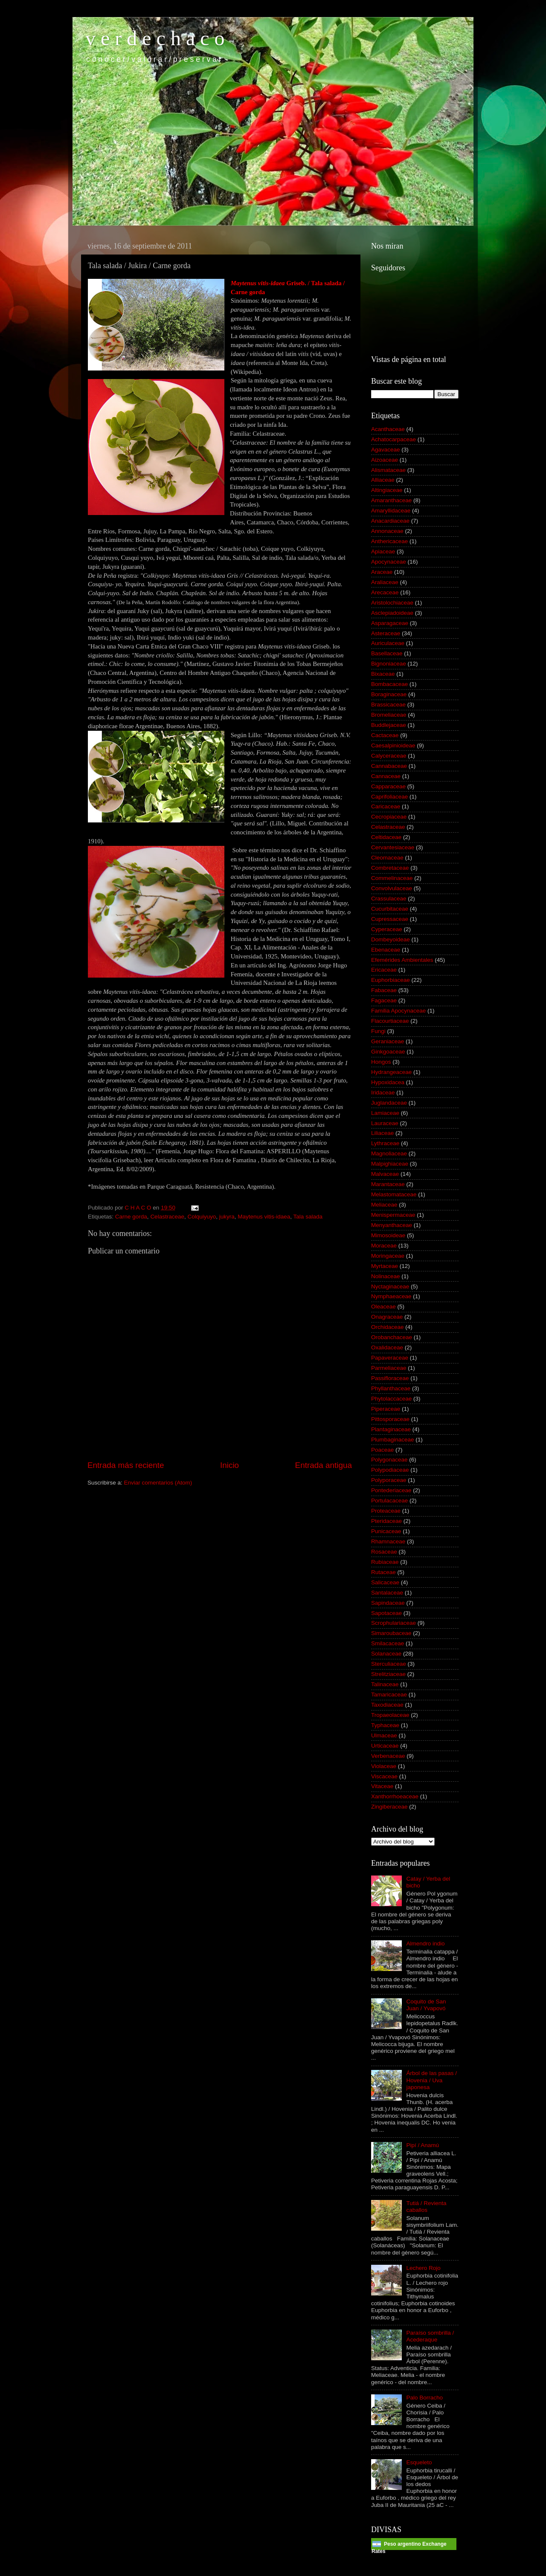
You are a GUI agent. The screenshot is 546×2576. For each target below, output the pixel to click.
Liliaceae (382, 1133)
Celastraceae (167, 1216)
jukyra (227, 1216)
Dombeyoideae (390, 939)
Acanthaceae (388, 429)
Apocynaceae (388, 562)
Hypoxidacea (387, 1082)
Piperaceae (385, 1409)
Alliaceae (383, 480)
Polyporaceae (389, 1480)
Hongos (381, 1062)
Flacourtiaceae (390, 1021)
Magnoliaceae (389, 1153)
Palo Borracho (424, 2397)
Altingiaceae (387, 490)
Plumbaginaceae (392, 1439)
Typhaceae (385, 1725)
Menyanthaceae (391, 1225)
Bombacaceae (389, 684)
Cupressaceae (389, 919)
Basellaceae (387, 653)
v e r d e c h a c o (155, 38)
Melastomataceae (394, 1194)
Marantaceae (388, 1184)
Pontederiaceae (391, 1490)
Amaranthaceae (391, 500)
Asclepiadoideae (392, 613)
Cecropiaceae (389, 816)
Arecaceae (385, 592)
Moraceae (384, 1245)
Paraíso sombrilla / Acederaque (430, 2336)
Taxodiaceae (387, 1705)
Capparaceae (388, 786)
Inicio (229, 1465)
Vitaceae (382, 1786)
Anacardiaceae (390, 521)
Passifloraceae (390, 1378)
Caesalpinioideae (393, 745)
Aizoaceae (384, 460)
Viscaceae (384, 1776)
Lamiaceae (385, 1113)
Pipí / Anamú (422, 2145)
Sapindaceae (388, 1603)
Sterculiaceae (388, 1664)
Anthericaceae (389, 541)
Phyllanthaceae (390, 1388)
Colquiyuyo (201, 1216)
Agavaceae (385, 449)
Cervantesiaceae (392, 847)
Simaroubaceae (391, 1633)
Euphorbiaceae (390, 980)
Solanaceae (386, 1653)
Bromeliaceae (389, 715)
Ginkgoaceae (388, 1051)
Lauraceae (384, 1123)
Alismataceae (388, 470)
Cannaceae (386, 776)
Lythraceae (385, 1143)
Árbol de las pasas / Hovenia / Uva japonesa (431, 2080)
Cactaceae (385, 735)
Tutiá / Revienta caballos (426, 2206)
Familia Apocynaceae (398, 1010)
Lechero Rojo (423, 2268)
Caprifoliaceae (389, 796)
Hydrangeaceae (391, 1072)
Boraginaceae (389, 694)
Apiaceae (383, 551)
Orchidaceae (387, 1327)
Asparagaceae (389, 623)
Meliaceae (384, 1204)
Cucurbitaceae (389, 909)
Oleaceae (383, 1306)
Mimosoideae (388, 1235)
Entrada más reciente (125, 1465)
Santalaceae (387, 1592)
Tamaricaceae (389, 1694)
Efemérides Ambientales (402, 960)
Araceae (381, 572)
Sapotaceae (386, 1613)
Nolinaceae (385, 1276)
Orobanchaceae (391, 1337)
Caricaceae (385, 806)
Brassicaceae (388, 704)
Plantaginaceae (391, 1429)
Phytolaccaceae (391, 1398)
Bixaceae (383, 674)
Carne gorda (131, 1216)
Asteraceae (385, 633)
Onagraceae (387, 1317)
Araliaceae (384, 582)
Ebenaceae (385, 949)
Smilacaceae (387, 1643)
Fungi (378, 1031)
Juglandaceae (389, 1103)
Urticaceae (385, 1745)
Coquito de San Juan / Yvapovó (426, 2005)
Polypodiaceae (390, 1470)
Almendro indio (425, 1943)
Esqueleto (419, 2462)
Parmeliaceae (389, 1368)
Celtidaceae (386, 837)
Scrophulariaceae (393, 1623)
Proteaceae (386, 1511)
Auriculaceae (387, 643)
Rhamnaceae (388, 1541)
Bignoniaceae (388, 663)
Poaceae (382, 1450)
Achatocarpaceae (393, 439)
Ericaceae (384, 970)
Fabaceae (384, 990)
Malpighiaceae (389, 1164)
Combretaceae (390, 868)
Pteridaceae (386, 1521)
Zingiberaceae (389, 1806)
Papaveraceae (389, 1358)
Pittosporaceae (390, 1419)
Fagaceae (384, 1000)
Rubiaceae (385, 1562)
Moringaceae (387, 1256)
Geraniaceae (387, 1041)
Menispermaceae (393, 1215)
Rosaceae (384, 1551)
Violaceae (383, 1766)
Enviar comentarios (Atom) (158, 1482)
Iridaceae (383, 1092)
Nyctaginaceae (390, 1286)
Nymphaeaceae (391, 1296)
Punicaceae (386, 1531)
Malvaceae (385, 1174)
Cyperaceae (386, 929)
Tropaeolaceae (390, 1715)
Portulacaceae (389, 1500)
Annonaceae (387, 531)
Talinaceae (385, 1684)
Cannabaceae (389, 766)
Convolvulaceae (391, 888)
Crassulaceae (389, 898)
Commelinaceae (392, 878)
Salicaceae (385, 1582)
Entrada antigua (323, 1465)
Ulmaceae (384, 1735)
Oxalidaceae (387, 1347)
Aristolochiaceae (392, 602)
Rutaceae (383, 1572)
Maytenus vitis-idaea (264, 1216)
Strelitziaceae (388, 1674)
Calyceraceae (389, 756)
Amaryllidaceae (390, 510)
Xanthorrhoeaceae (394, 1796)
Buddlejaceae (388, 725)
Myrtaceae (384, 1266)
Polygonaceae (389, 1459)
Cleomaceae (387, 857)
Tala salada (307, 1216)
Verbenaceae (388, 1756)
